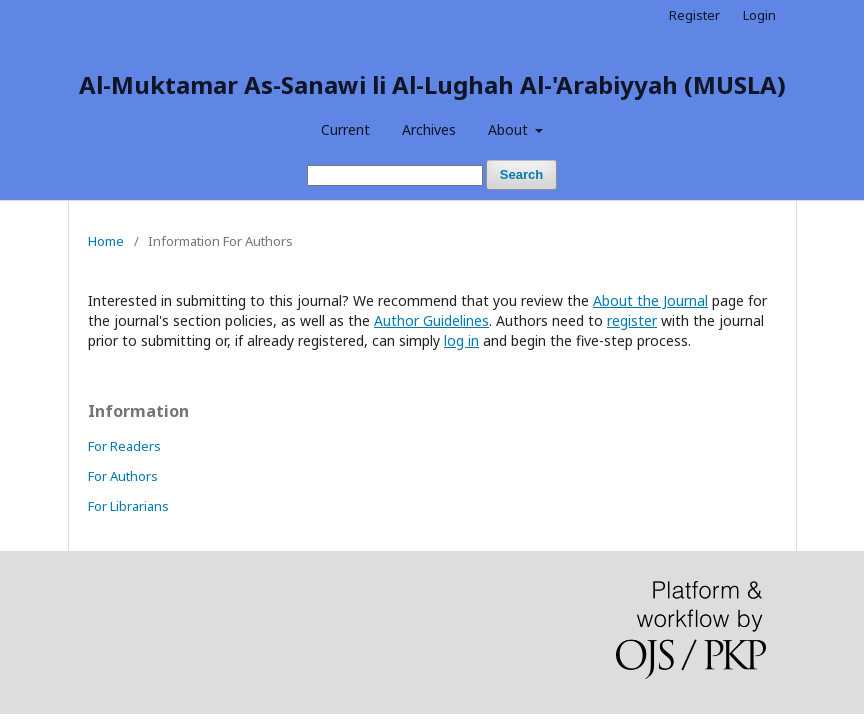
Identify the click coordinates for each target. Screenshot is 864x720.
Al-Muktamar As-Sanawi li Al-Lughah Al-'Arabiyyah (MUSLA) (432, 84)
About (510, 129)
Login (759, 15)
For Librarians (128, 506)
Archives (429, 129)
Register (694, 15)
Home (106, 241)
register (632, 320)
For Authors (123, 476)
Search (521, 174)
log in (461, 340)
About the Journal (650, 300)
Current (345, 129)
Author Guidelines (431, 320)
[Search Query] (395, 175)
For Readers (124, 446)
